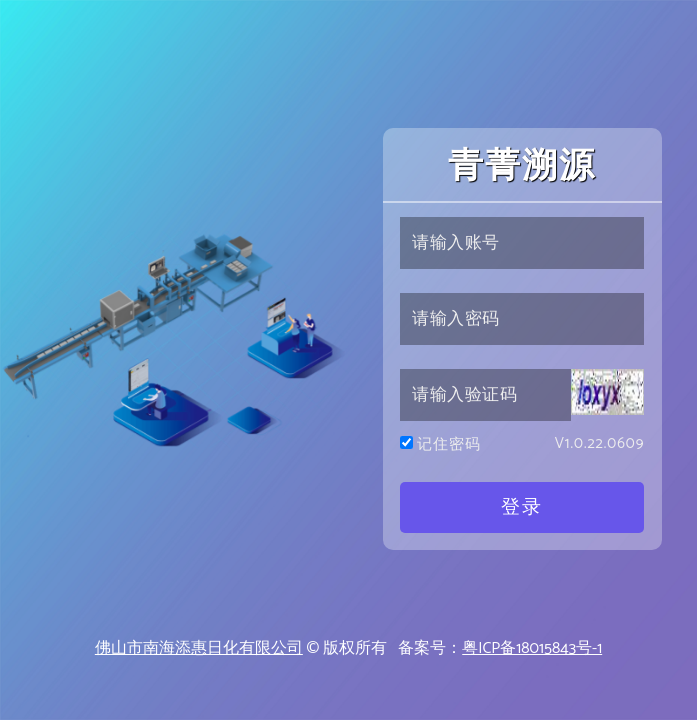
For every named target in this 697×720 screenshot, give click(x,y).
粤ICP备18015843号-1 (532, 648)
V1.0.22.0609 (600, 444)
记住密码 (450, 445)
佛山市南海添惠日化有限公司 (199, 648)
